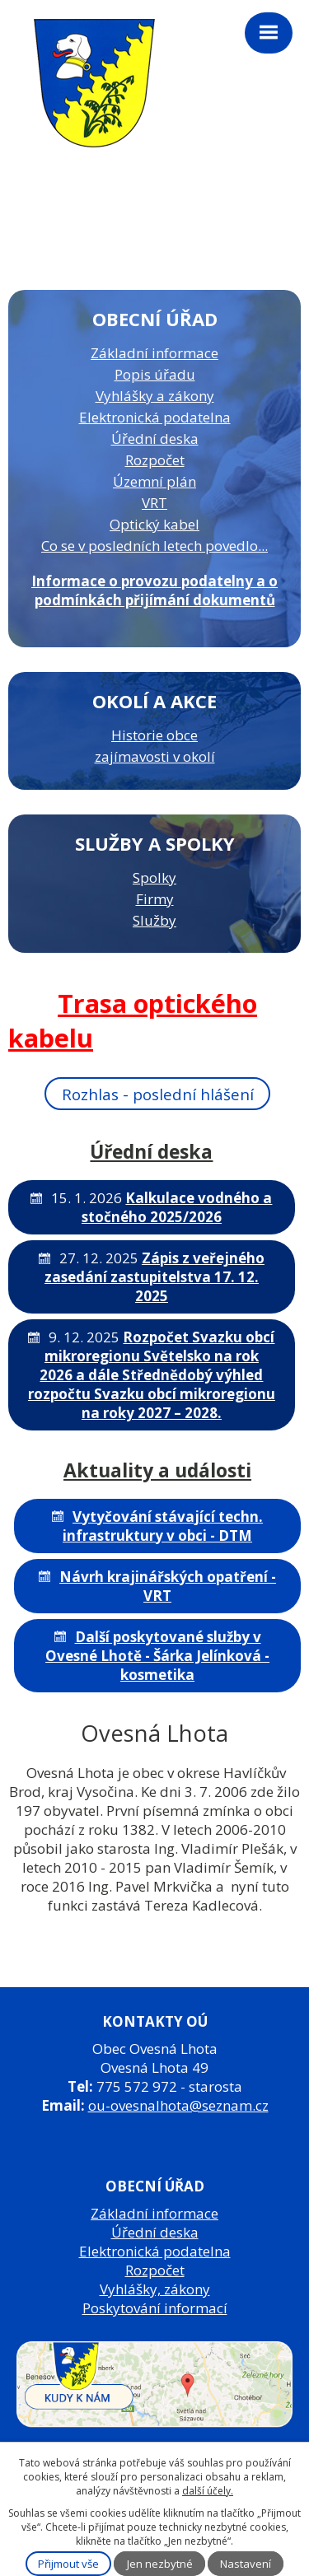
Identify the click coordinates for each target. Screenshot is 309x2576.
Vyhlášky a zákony (155, 395)
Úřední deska (155, 438)
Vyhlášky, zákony (155, 2289)
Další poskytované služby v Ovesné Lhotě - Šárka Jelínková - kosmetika (157, 1655)
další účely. (207, 2491)
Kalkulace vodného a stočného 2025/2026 (177, 1207)
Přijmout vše (68, 2563)
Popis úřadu (155, 374)
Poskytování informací (154, 2307)
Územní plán (154, 481)
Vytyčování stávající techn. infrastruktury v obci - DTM (163, 1526)
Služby (154, 920)
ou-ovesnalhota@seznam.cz (178, 2105)
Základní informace (154, 352)
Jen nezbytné (160, 2563)
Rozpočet (155, 459)
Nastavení (245, 2563)
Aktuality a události (157, 1470)
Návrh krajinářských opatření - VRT (167, 1586)
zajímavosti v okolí (155, 756)
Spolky (154, 877)
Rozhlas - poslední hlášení (158, 1093)
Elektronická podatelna (155, 417)
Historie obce (154, 735)
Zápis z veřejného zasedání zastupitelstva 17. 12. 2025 (154, 1276)
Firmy (155, 898)
